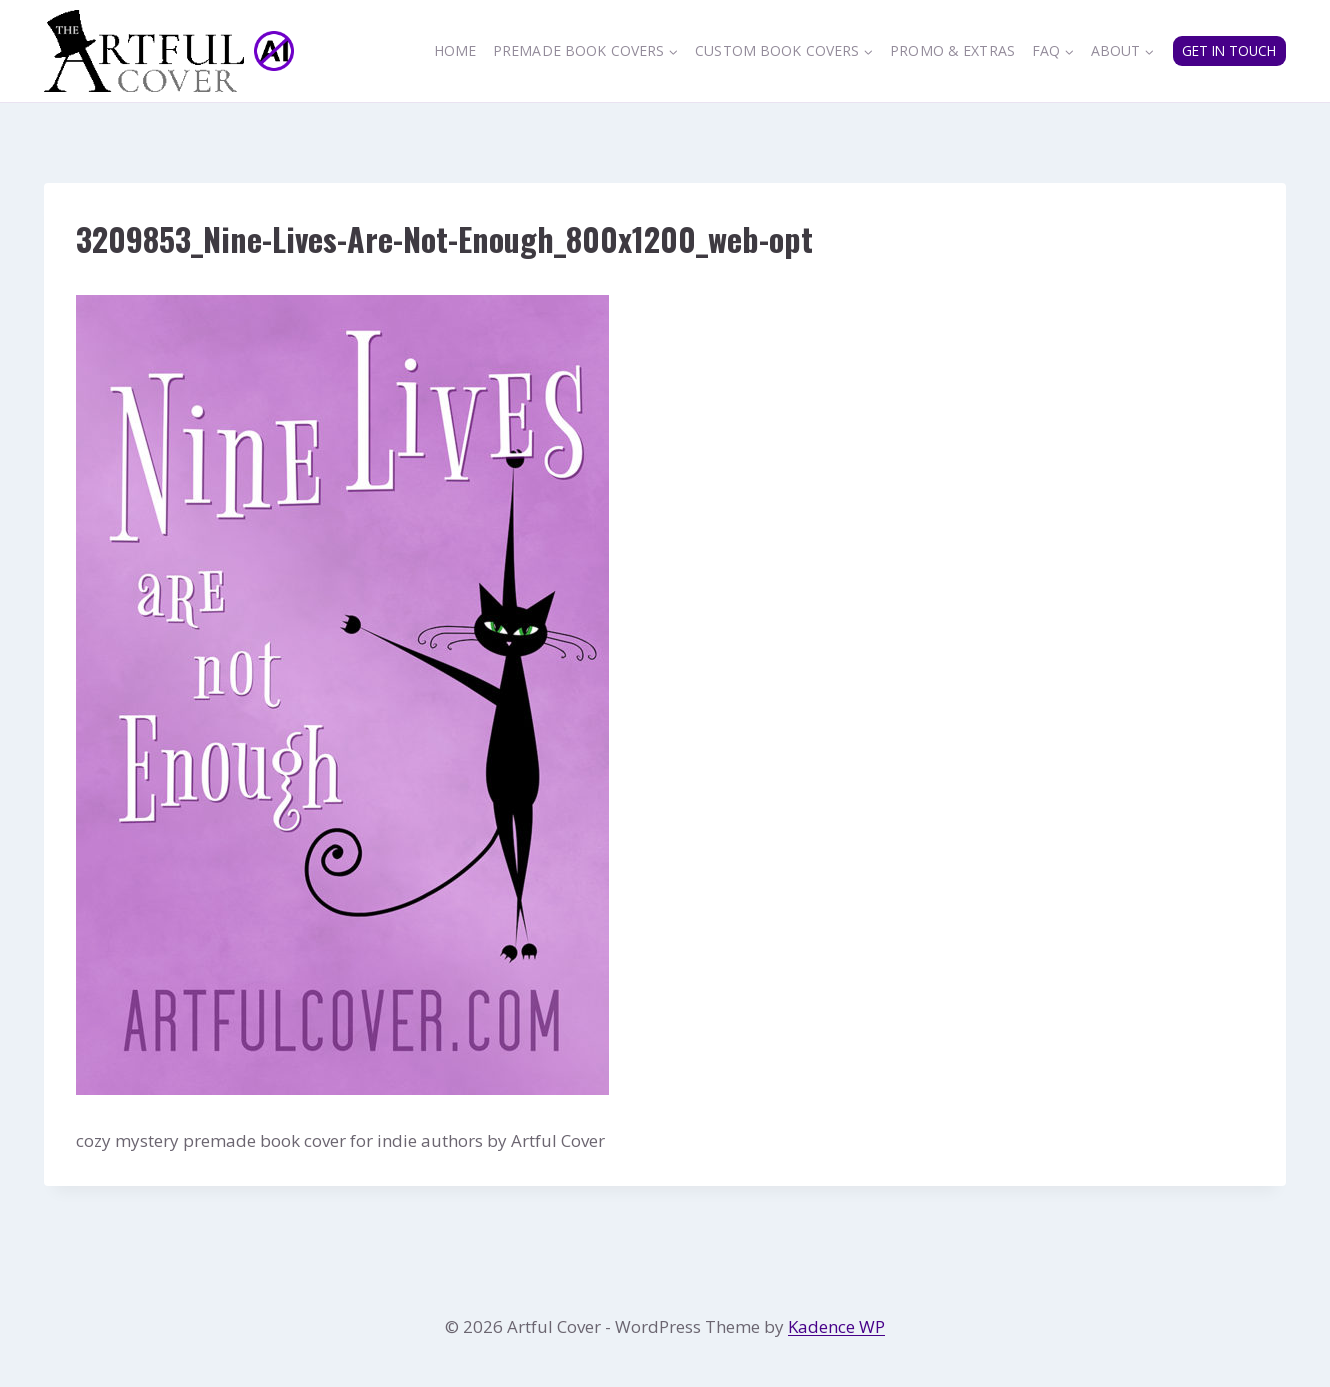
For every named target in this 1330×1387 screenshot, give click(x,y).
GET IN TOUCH (1229, 50)
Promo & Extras (952, 50)
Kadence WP (836, 1326)
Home (455, 50)
